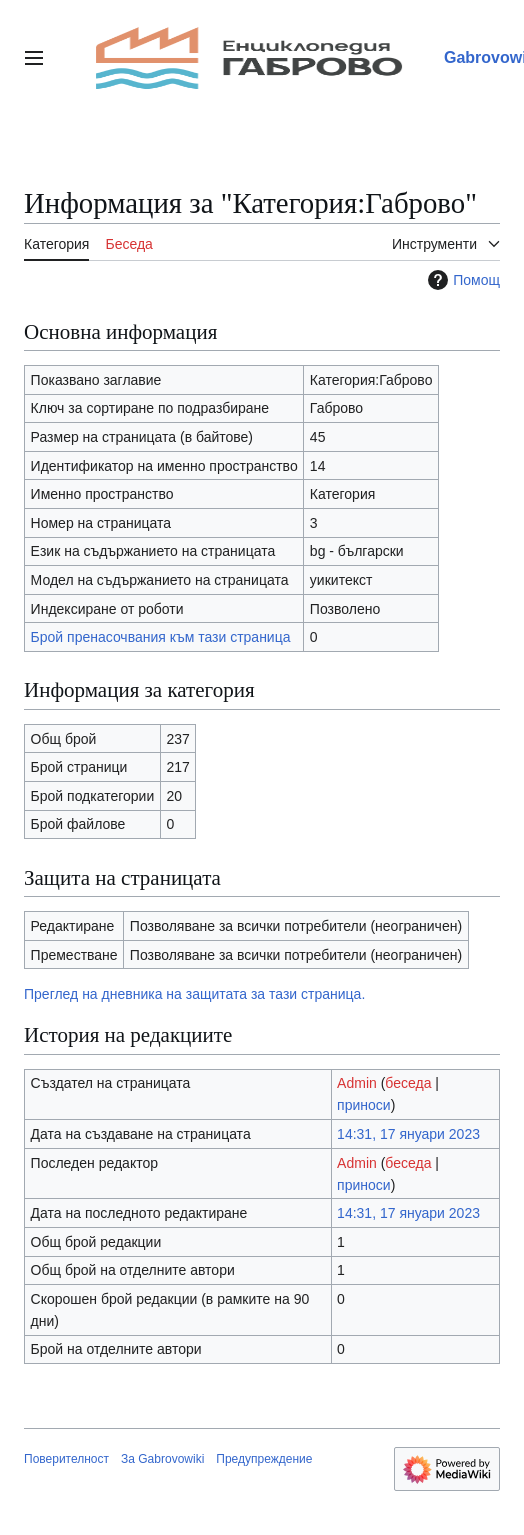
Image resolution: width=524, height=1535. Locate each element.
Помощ (461, 280)
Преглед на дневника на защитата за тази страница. (194, 994)
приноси (364, 1105)
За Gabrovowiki (162, 1459)
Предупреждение (264, 1459)
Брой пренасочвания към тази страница (161, 637)
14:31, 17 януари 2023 (408, 1134)
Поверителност (66, 1459)
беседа (408, 1083)
